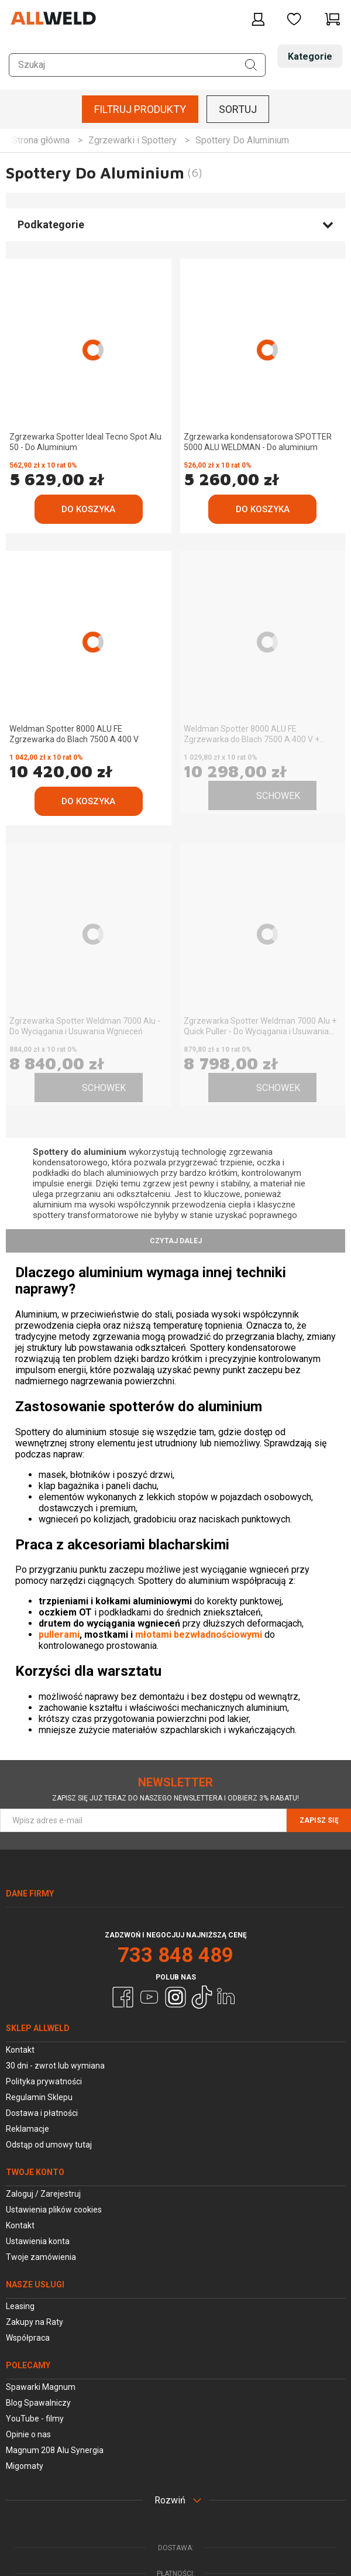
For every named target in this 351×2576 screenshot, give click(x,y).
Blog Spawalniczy (38, 2402)
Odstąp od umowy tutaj (49, 2144)
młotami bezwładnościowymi (198, 1634)
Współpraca (28, 2337)
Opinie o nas (28, 2434)
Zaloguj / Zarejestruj (43, 2193)
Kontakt (20, 2049)
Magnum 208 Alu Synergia (55, 2450)
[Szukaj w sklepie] (137, 65)
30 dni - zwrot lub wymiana (55, 2065)
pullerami (59, 1634)
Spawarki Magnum (40, 2387)
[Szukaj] (251, 65)
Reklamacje (27, 2128)
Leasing (20, 2306)
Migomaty (24, 2466)
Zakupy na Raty (34, 2322)
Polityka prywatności (44, 2081)
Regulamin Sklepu (39, 2097)
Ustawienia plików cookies (54, 2209)
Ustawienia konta (38, 2241)
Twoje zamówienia (41, 2257)
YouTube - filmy (35, 2418)
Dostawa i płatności (42, 2113)
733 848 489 (175, 1955)
